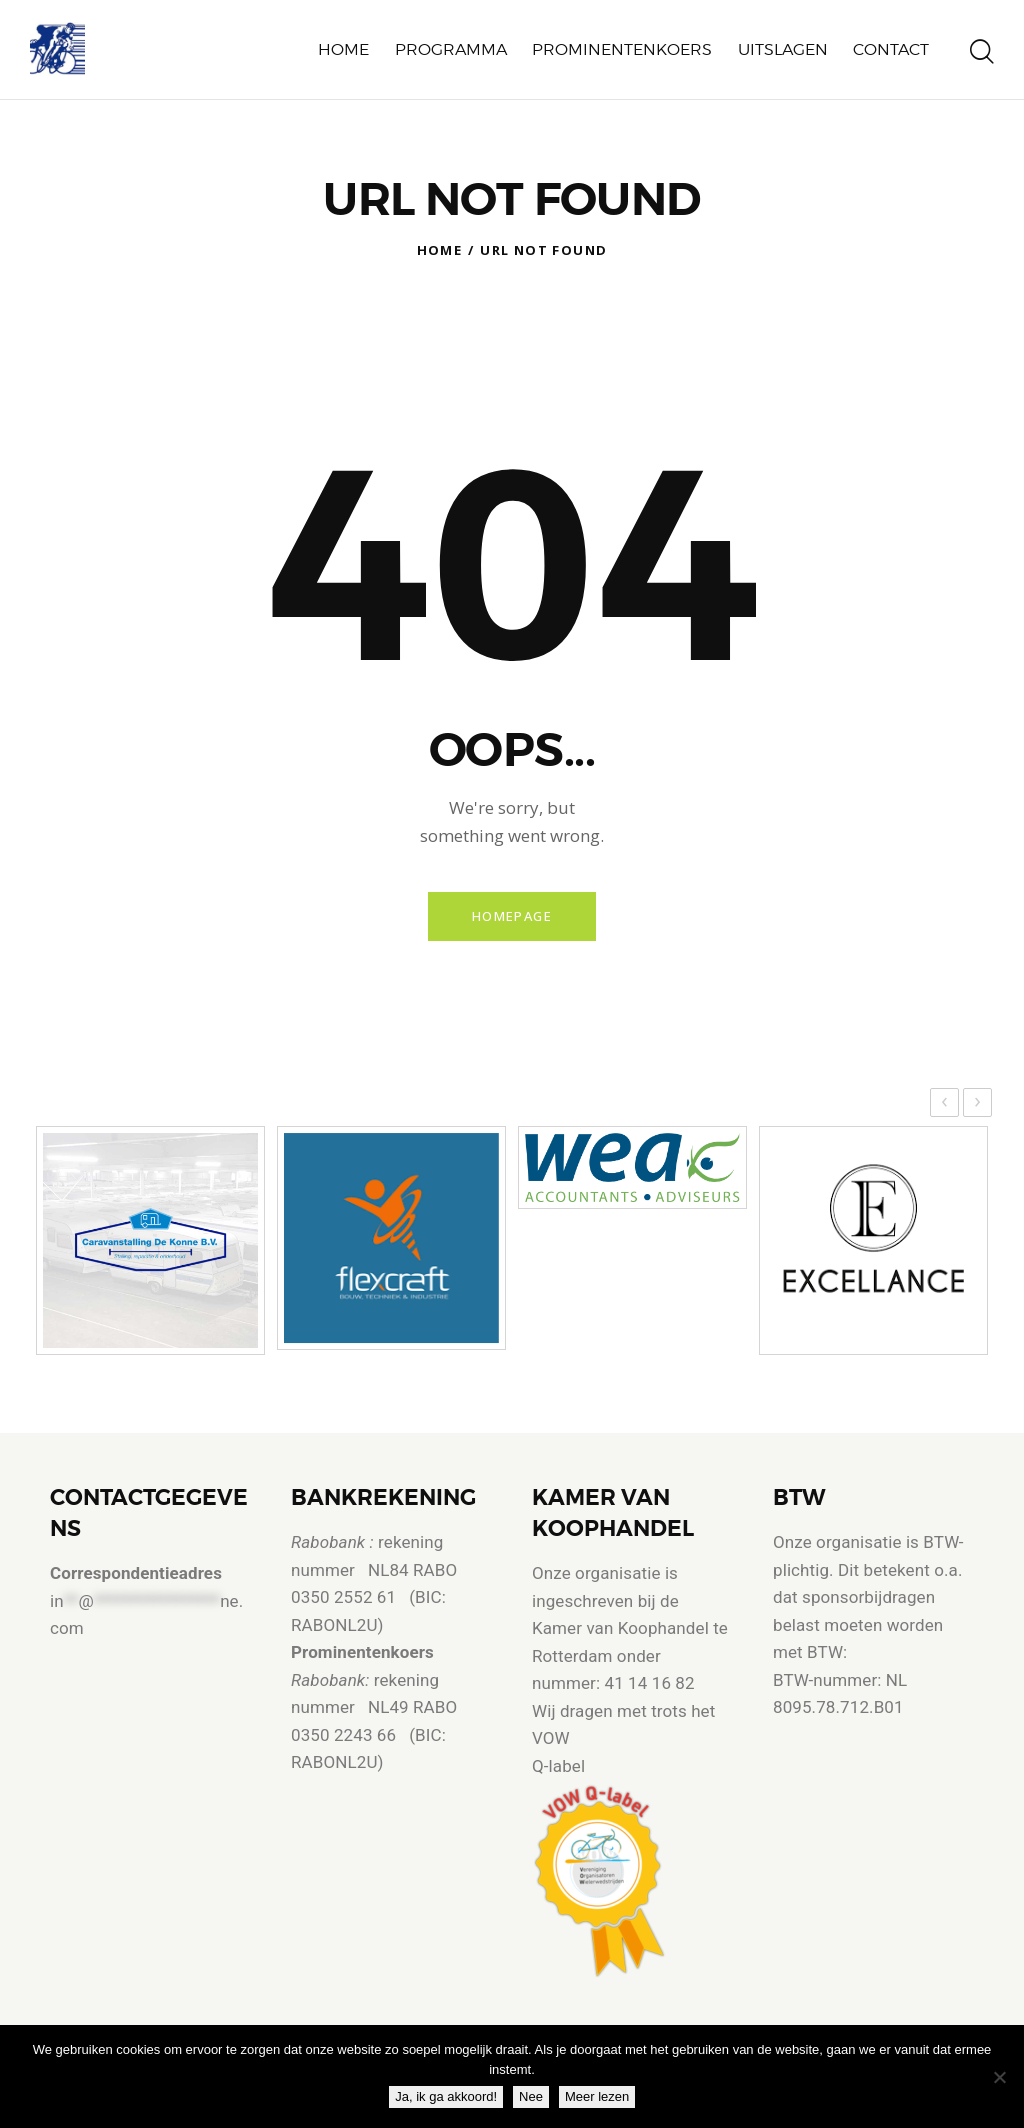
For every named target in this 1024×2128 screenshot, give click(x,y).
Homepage (511, 917)
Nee (536, 2101)
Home (440, 250)
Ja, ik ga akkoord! (451, 2101)
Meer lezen (602, 2101)
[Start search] (982, 53)
